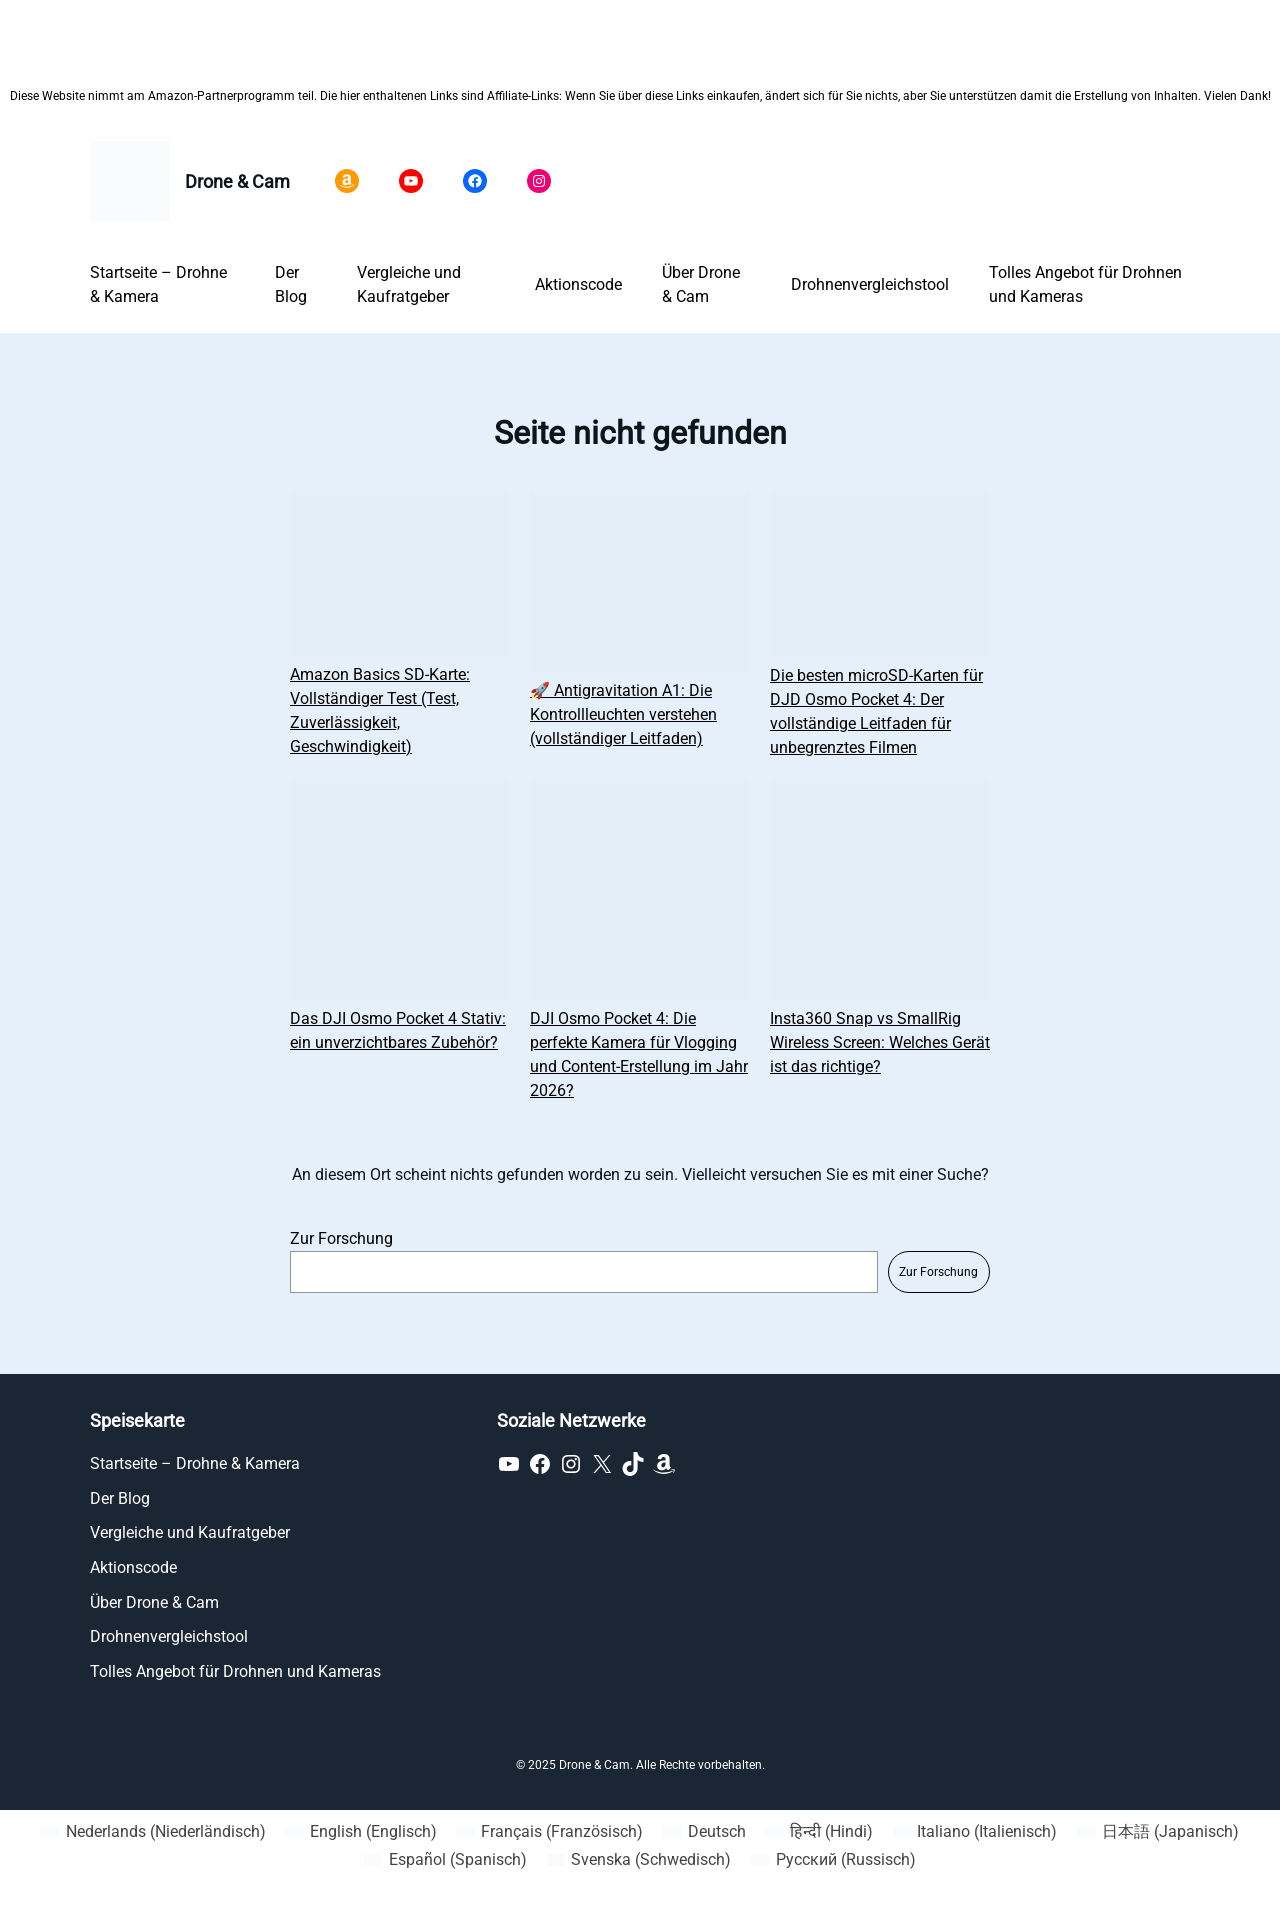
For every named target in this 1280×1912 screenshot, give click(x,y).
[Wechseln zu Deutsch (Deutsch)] (704, 1832)
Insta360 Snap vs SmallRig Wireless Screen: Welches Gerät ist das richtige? (880, 1042)
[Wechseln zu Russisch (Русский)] (833, 1860)
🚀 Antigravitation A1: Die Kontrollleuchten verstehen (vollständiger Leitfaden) (623, 714)
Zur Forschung (341, 1238)
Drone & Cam (237, 181)
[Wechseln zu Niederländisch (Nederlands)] (153, 1832)
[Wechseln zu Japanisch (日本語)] (1157, 1832)
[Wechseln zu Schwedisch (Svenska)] (639, 1860)
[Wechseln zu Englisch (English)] (361, 1832)
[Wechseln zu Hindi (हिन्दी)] (819, 1832)
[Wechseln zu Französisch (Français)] (550, 1832)
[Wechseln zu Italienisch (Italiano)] (975, 1832)
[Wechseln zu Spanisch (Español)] (445, 1860)
